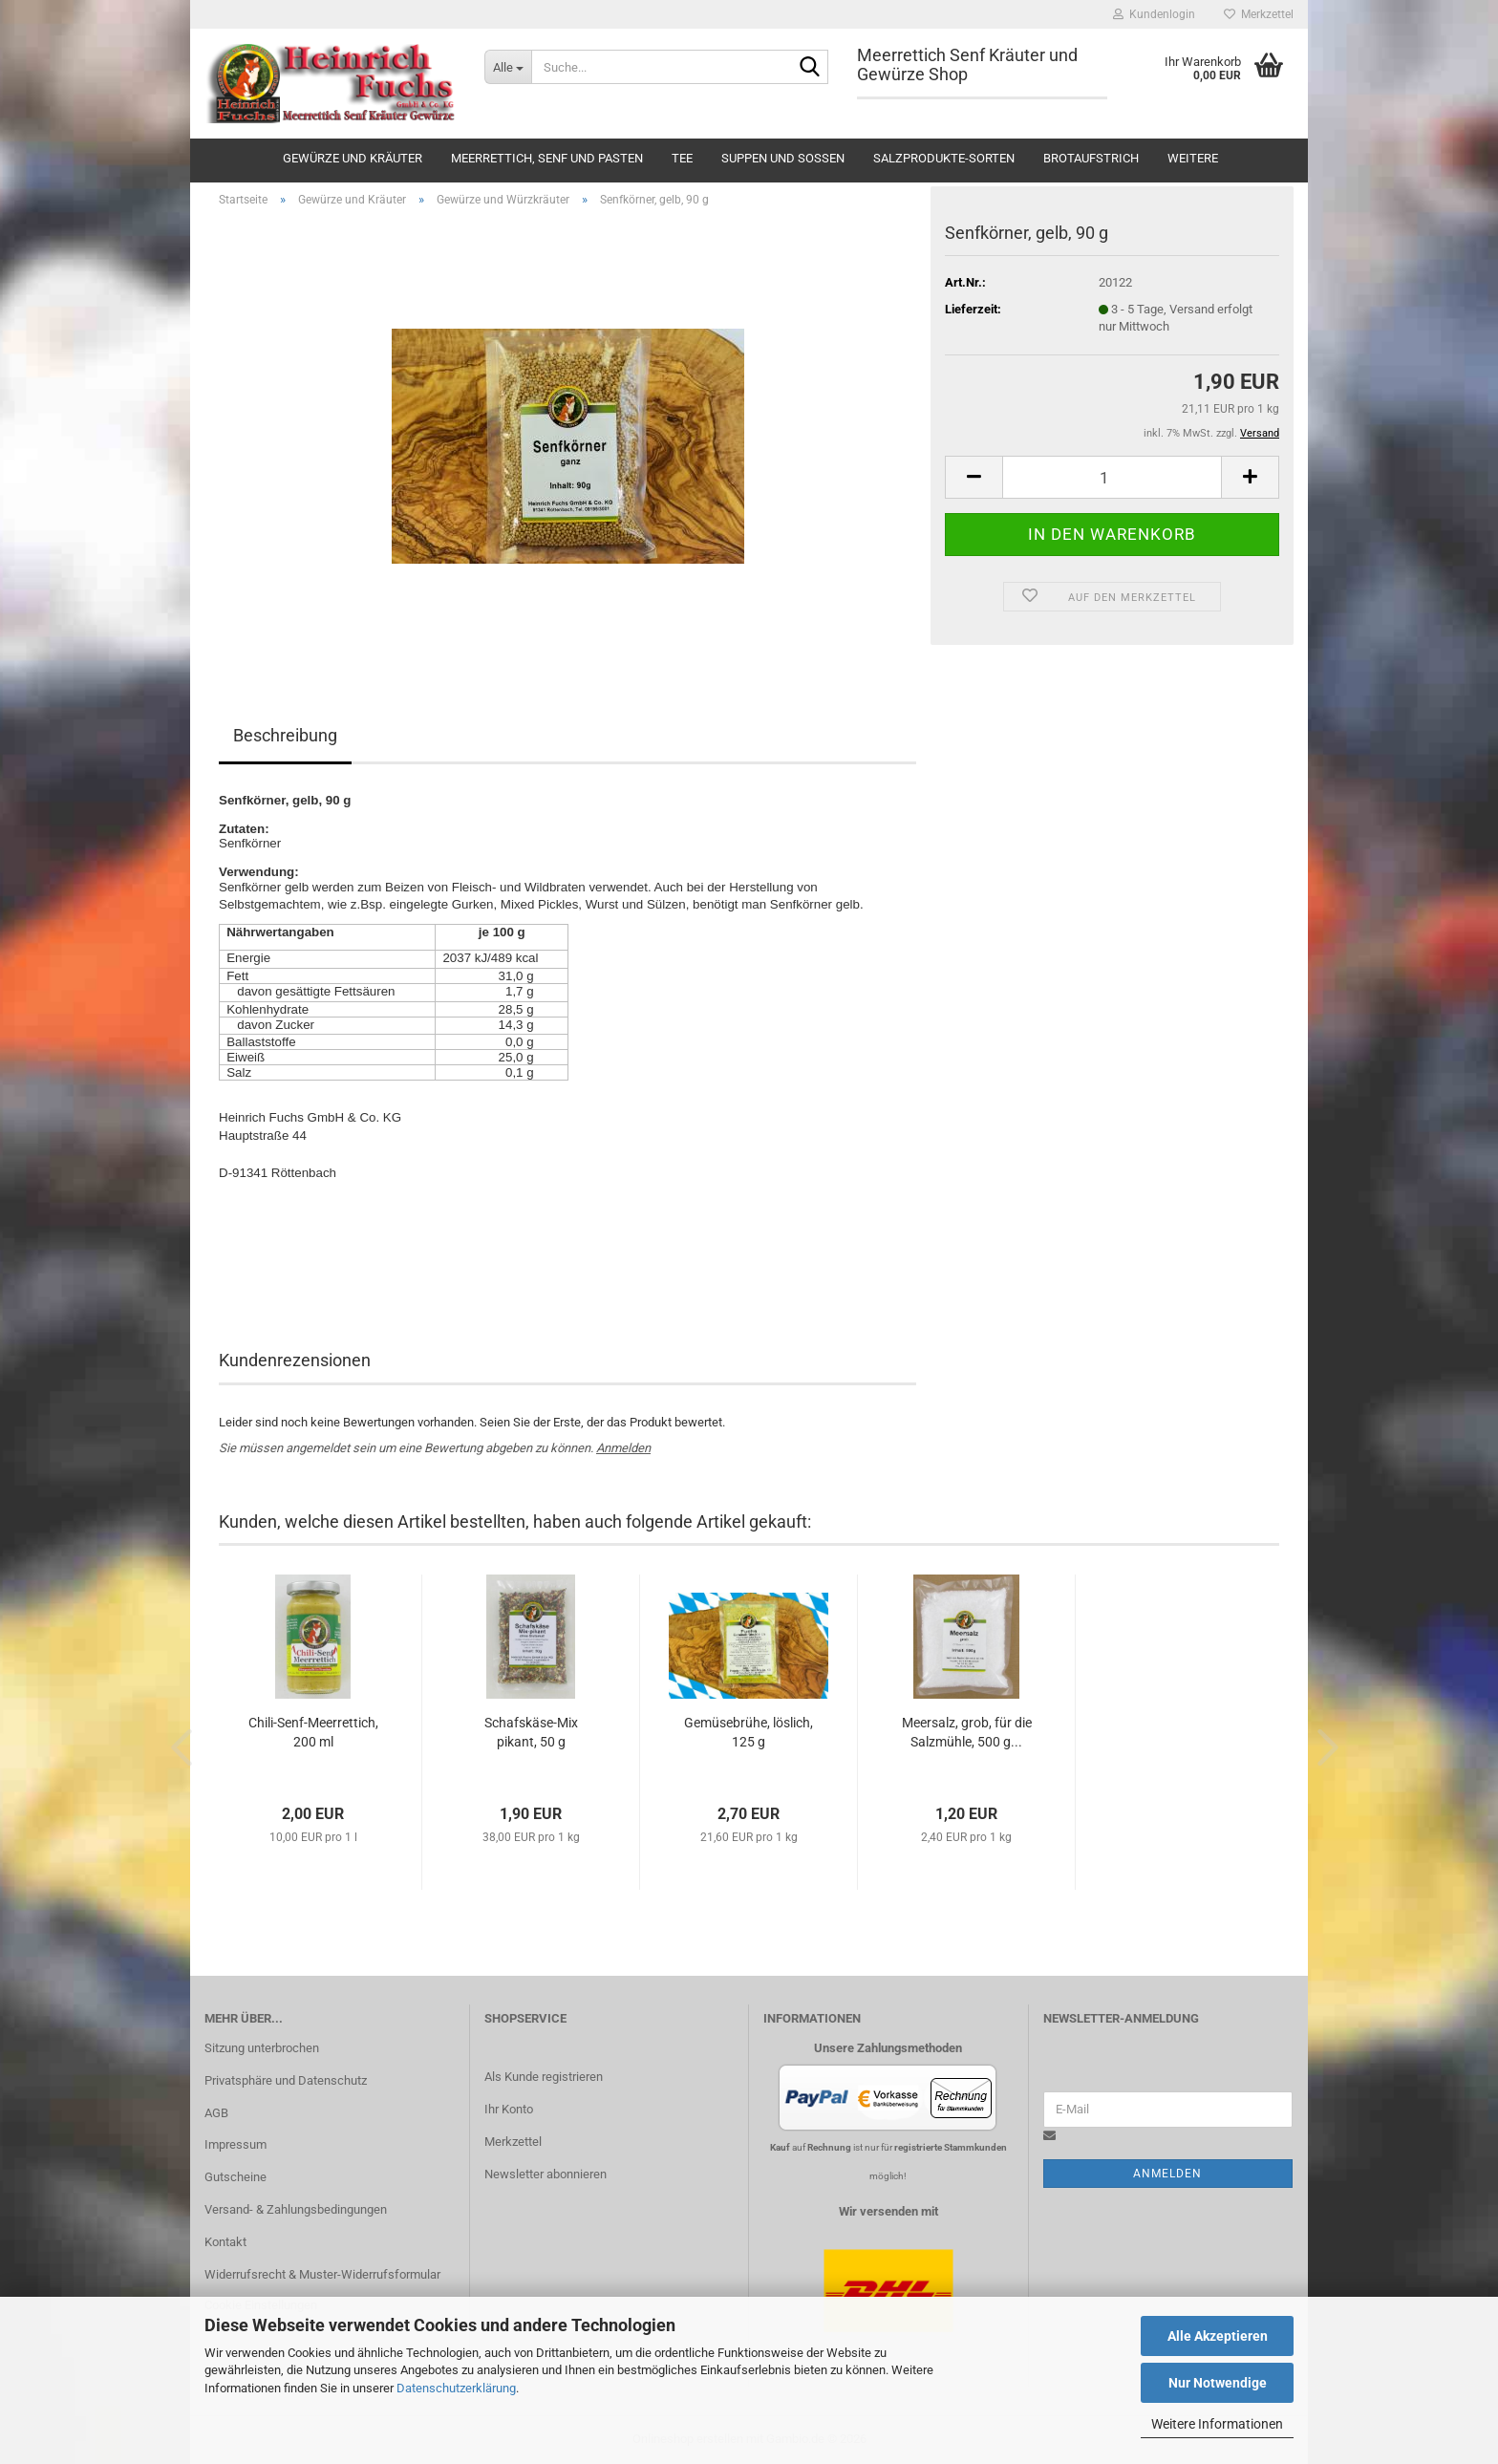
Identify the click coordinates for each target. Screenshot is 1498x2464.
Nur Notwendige (1217, 2382)
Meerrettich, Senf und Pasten (547, 158)
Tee (682, 158)
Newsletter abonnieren (545, 2174)
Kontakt (225, 2242)
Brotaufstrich (1091, 158)
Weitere (1192, 158)
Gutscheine (235, 2177)
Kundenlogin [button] (1154, 14)
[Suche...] (507, 67)
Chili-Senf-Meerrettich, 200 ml (313, 1732)
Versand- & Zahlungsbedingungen (295, 2209)
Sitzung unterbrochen (261, 2048)
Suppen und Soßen (783, 158)
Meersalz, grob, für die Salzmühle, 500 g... (967, 1732)
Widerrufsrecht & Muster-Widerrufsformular (322, 2274)
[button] (973, 477)
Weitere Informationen (1217, 2424)
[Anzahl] (1112, 477)
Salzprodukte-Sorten (944, 158)
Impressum (235, 2144)
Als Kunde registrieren (543, 2076)
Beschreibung (285, 735)
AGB (216, 2113)
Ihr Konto (508, 2109)
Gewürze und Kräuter (352, 158)
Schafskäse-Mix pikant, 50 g (531, 1732)
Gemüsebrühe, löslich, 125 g (748, 1732)
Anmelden (623, 1448)
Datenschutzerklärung (456, 2388)
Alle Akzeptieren (1217, 2336)
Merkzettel (1259, 14)
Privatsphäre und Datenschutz (285, 2080)
